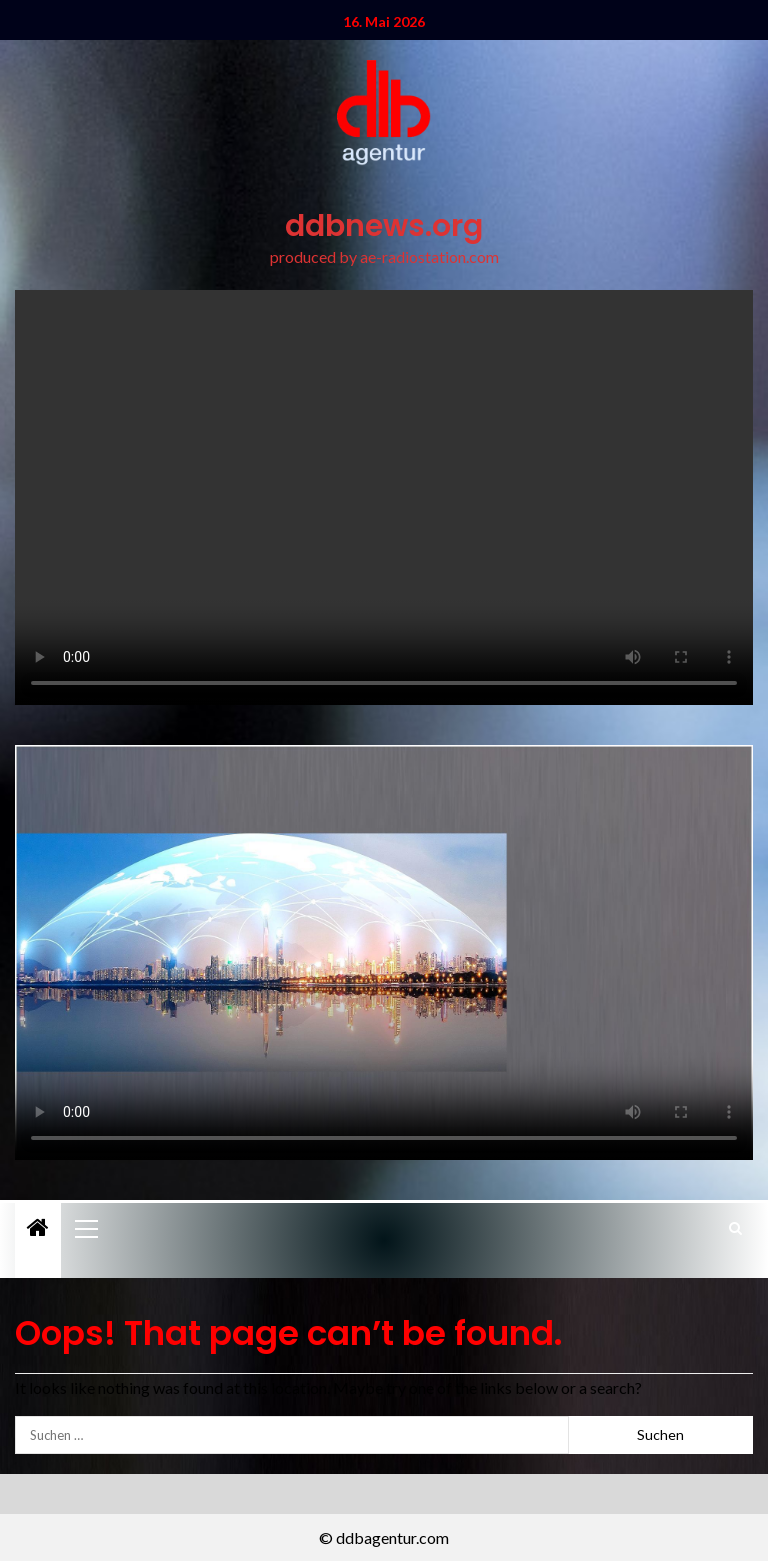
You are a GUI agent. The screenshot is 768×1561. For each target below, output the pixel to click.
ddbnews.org (384, 226)
